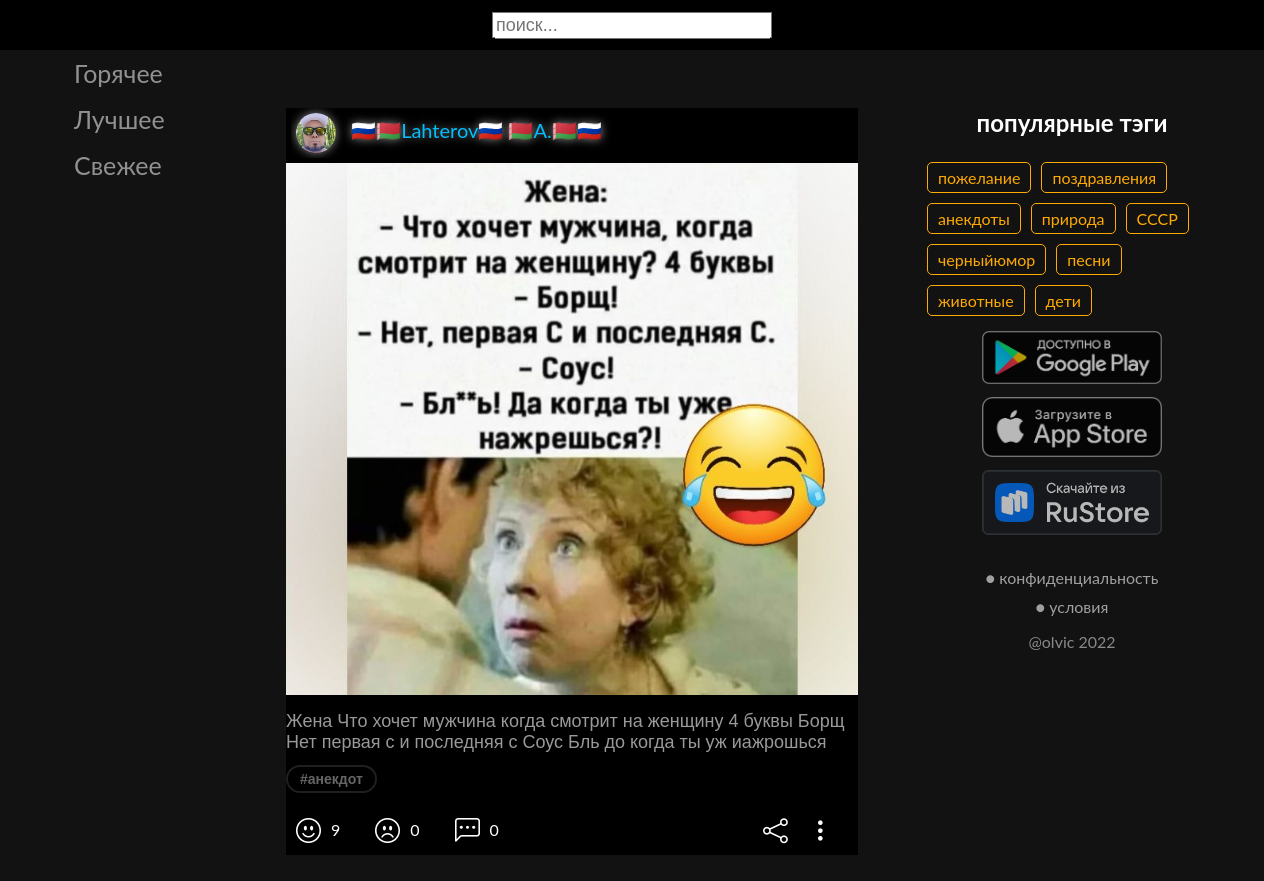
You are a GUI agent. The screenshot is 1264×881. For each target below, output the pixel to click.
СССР (1157, 218)
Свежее (118, 165)
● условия (1072, 606)
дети (1063, 300)
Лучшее (119, 119)
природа (1073, 218)
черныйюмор (986, 259)
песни (1088, 259)
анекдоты (974, 218)
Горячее (118, 73)
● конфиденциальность (1072, 577)
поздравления (1104, 177)
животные (976, 300)
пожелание (979, 177)
